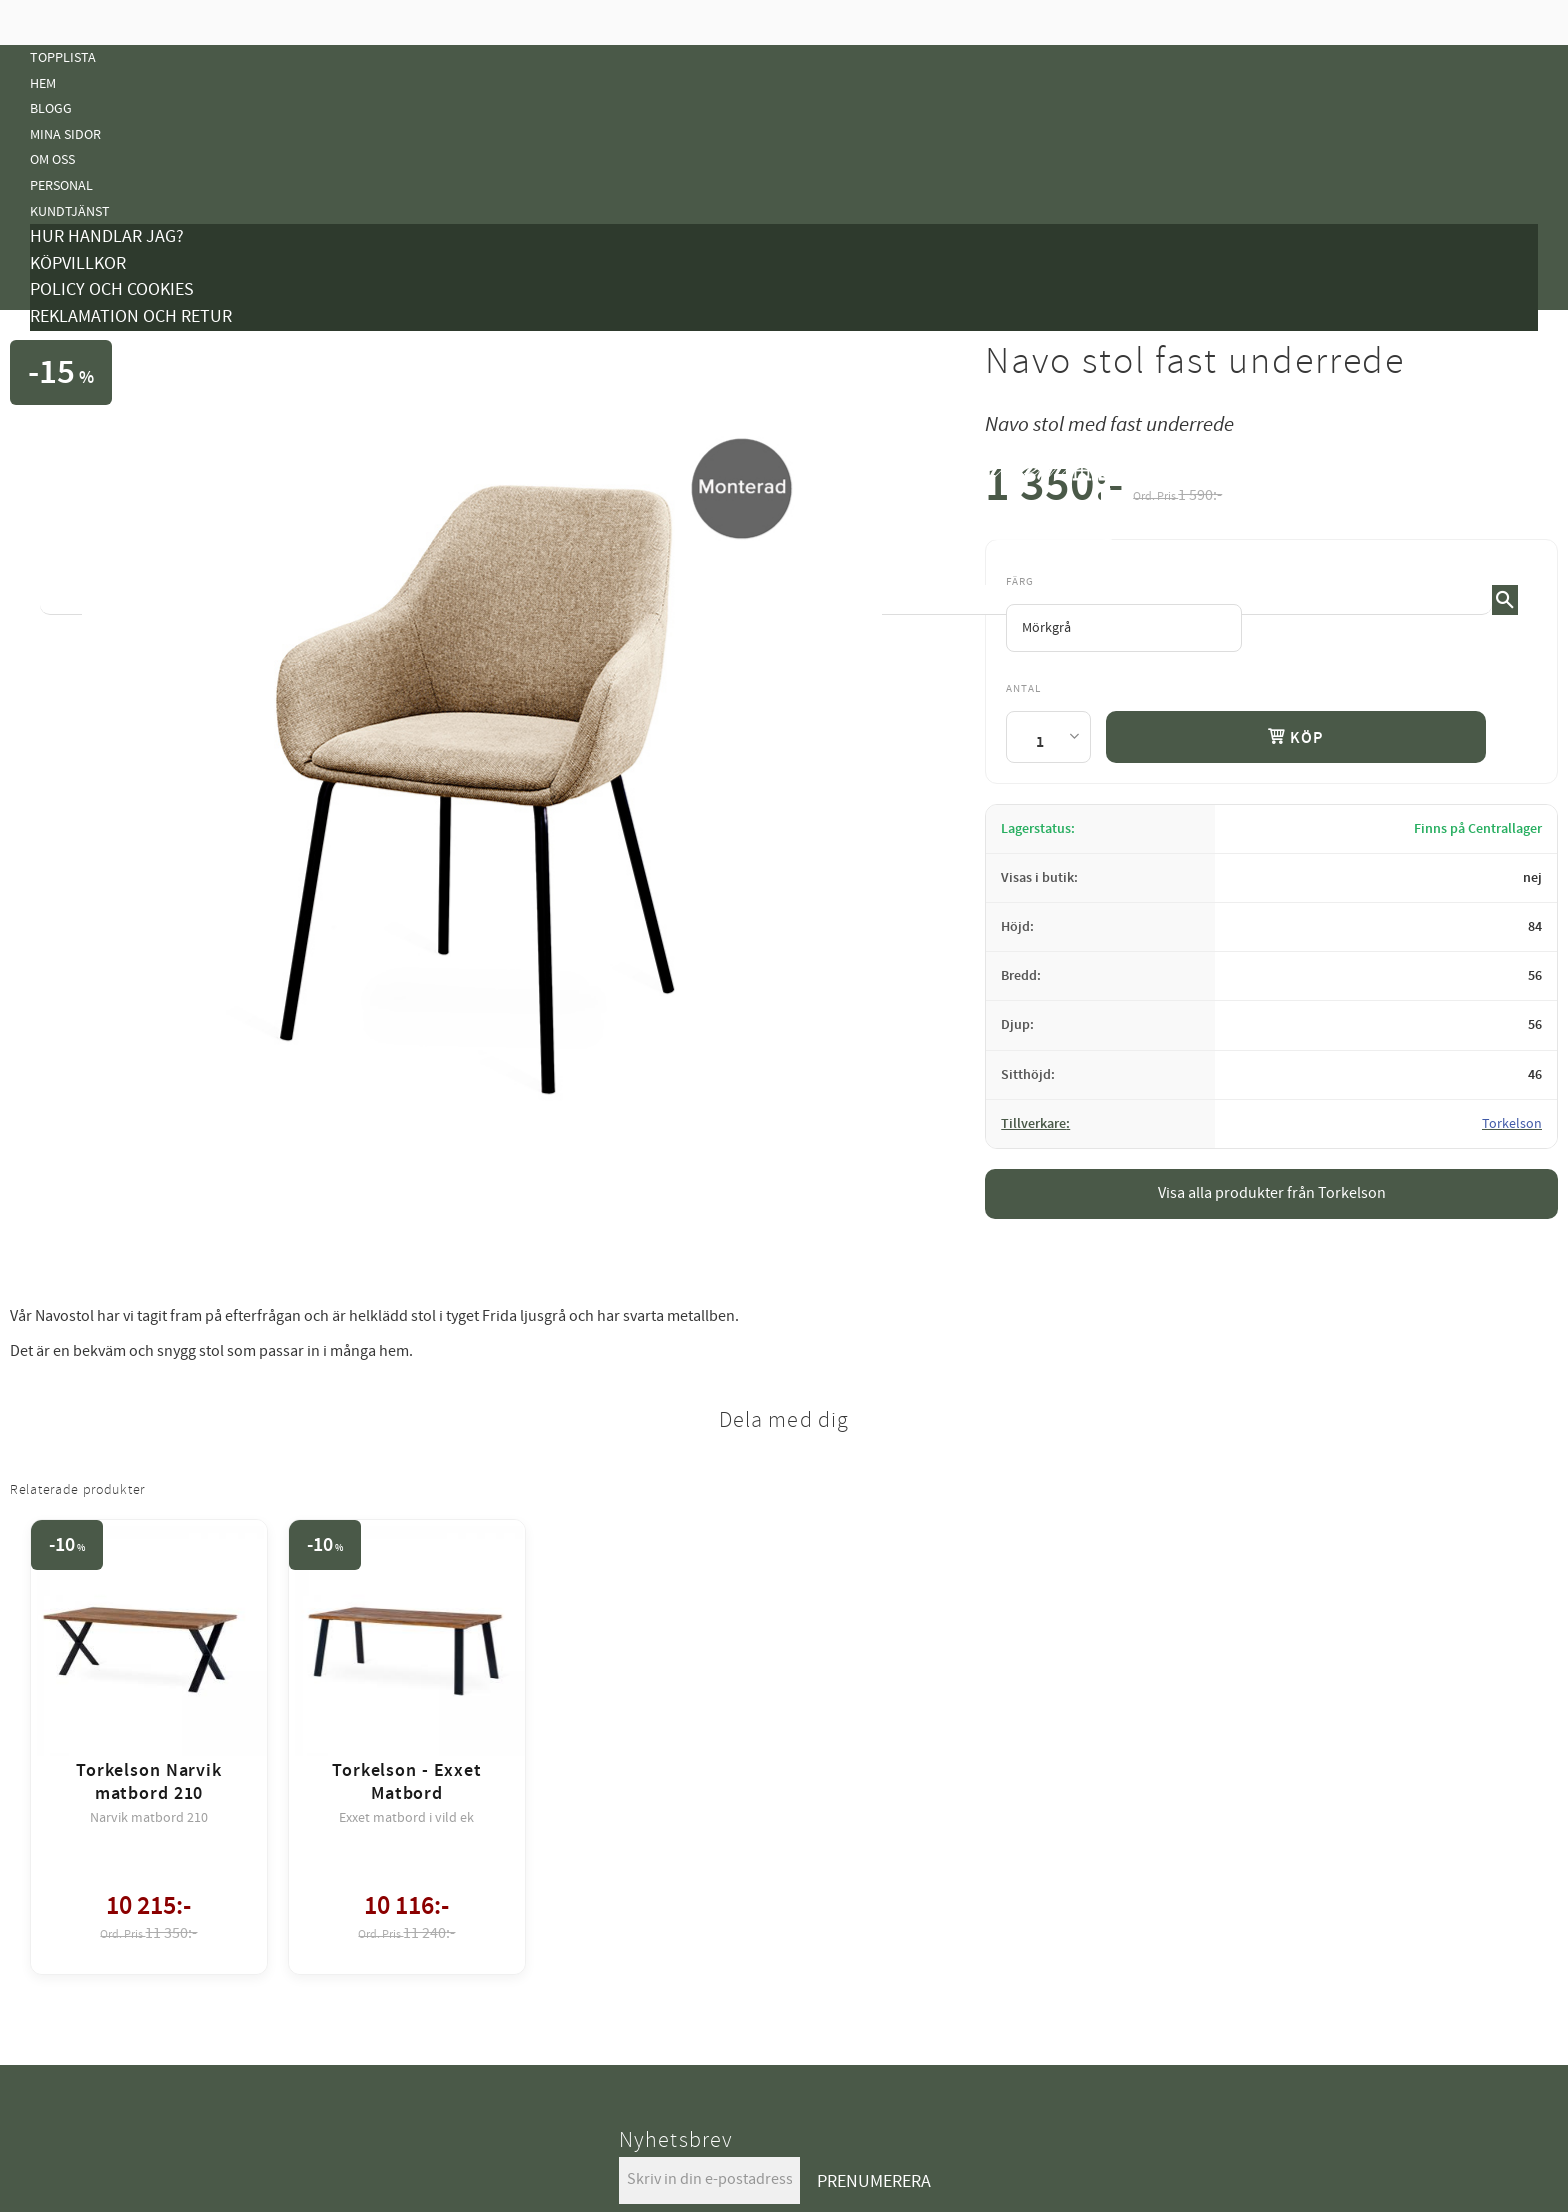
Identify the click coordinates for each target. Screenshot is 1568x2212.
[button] (1523, 499)
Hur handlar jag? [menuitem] (107, 236)
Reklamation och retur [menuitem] (131, 316)
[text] (1177, 491)
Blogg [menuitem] (51, 108)
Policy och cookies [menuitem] (112, 289)
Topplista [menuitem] (63, 57)
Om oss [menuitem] (52, 159)
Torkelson (1512, 1124)
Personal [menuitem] (61, 185)
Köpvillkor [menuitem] (78, 263)
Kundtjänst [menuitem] (70, 211)
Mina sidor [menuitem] (65, 134)
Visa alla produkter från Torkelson (1272, 1193)
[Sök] (1505, 600)
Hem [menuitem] (43, 83)
